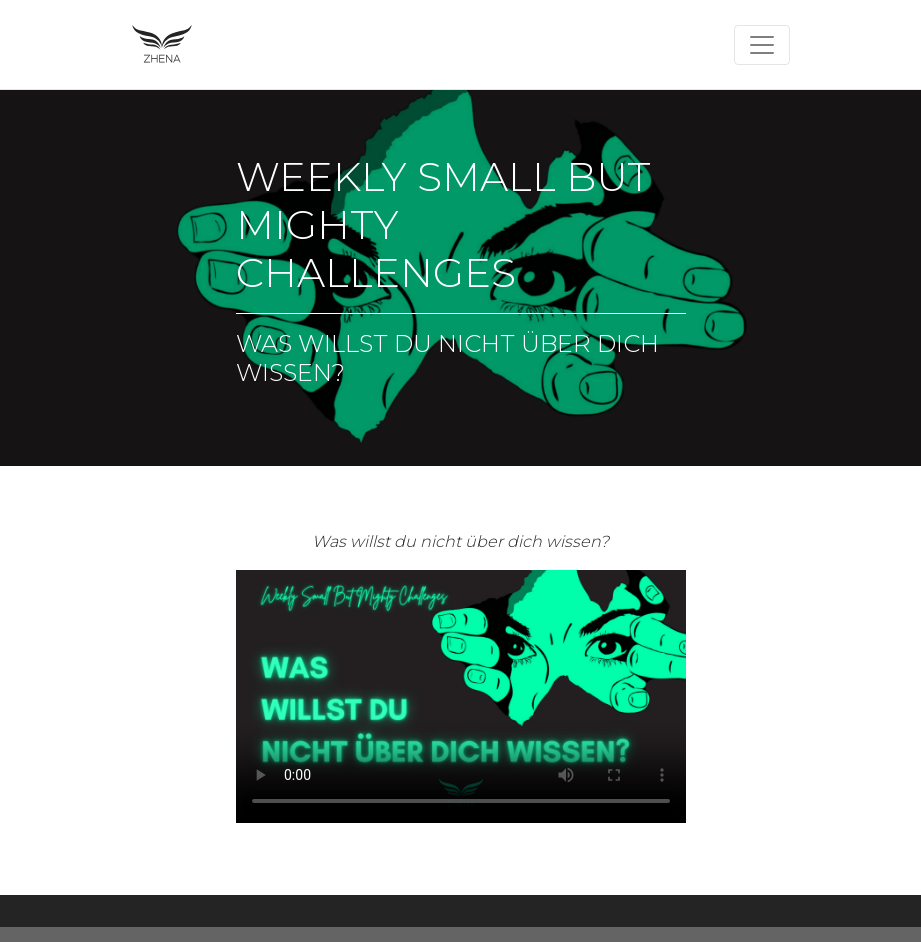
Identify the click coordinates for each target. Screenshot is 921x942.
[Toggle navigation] (762, 45)
